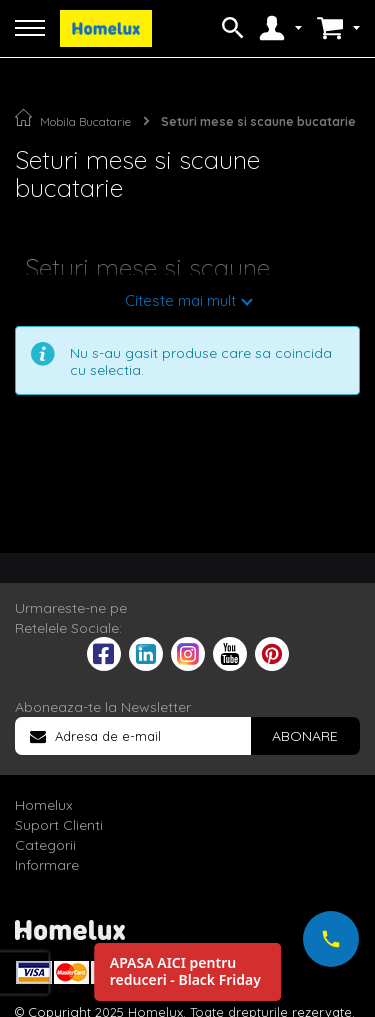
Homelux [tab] (44, 805)
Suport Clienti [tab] (59, 825)
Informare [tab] (47, 865)
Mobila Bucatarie (85, 121)
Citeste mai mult (180, 300)
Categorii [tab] (45, 845)
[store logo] (106, 28)
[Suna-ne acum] (331, 939)
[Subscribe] (305, 736)
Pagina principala (23, 117)
